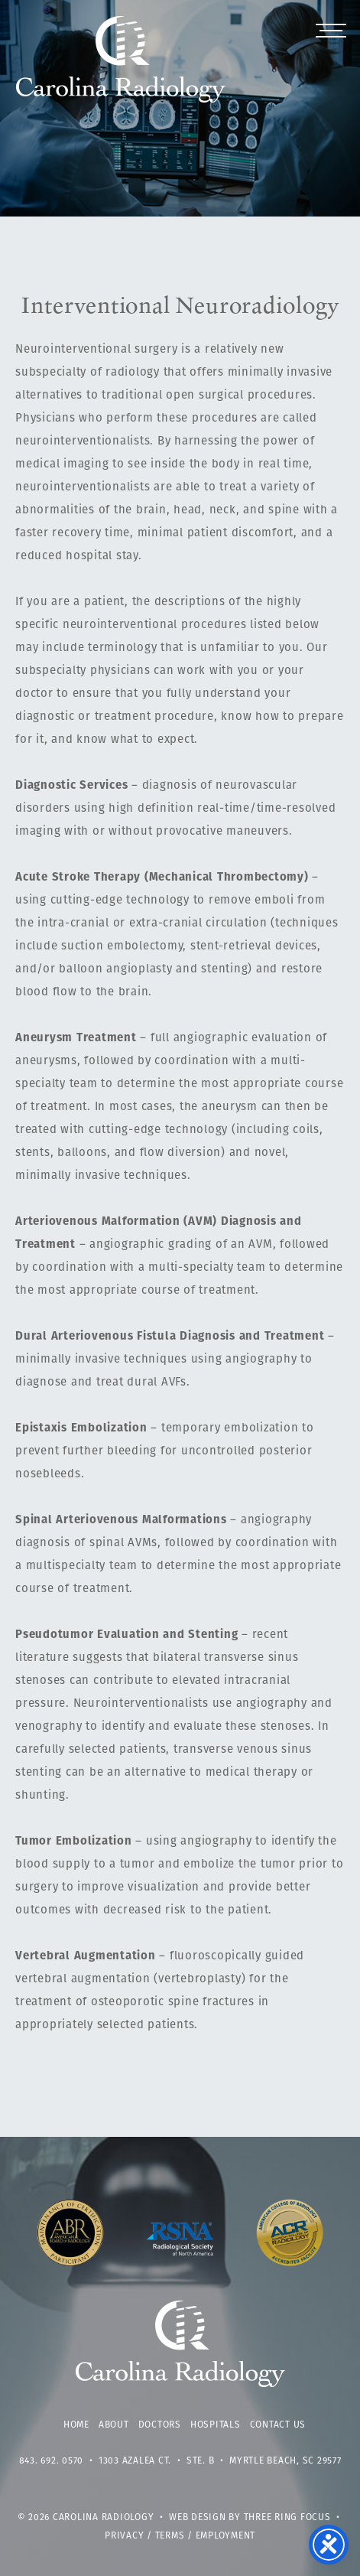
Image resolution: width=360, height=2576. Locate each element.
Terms (170, 2536)
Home (76, 2425)
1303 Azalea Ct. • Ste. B (157, 2461)
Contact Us (278, 2425)
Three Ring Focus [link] (287, 2517)
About (114, 2425)
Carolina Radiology (121, 67)
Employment (226, 2536)
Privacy (124, 2536)
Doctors (159, 2425)
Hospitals (215, 2425)
